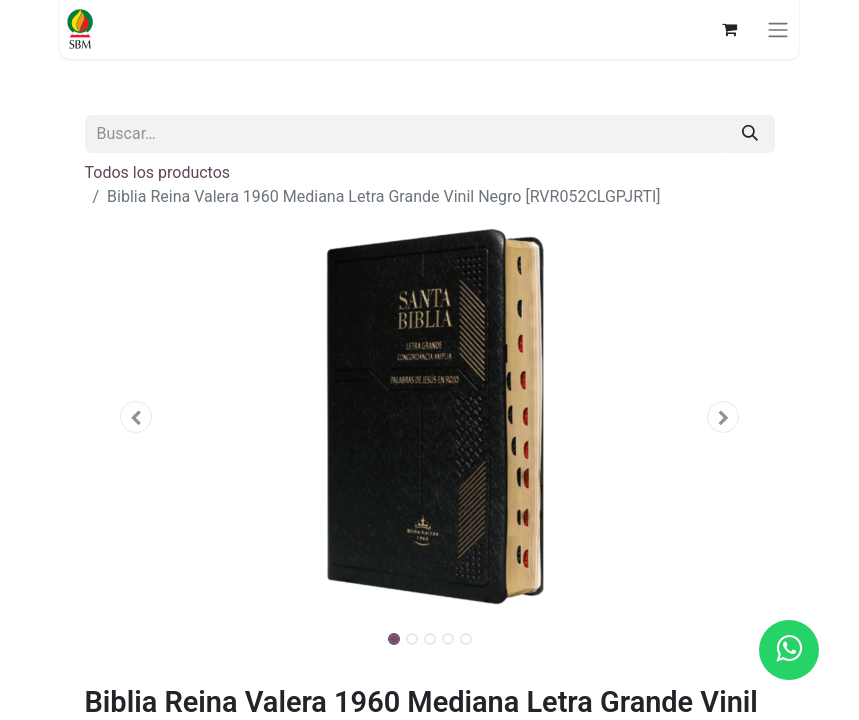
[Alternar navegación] (778, 29)
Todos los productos (158, 172)
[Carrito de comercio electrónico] (729, 29)
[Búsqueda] (750, 134)
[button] (137, 417)
